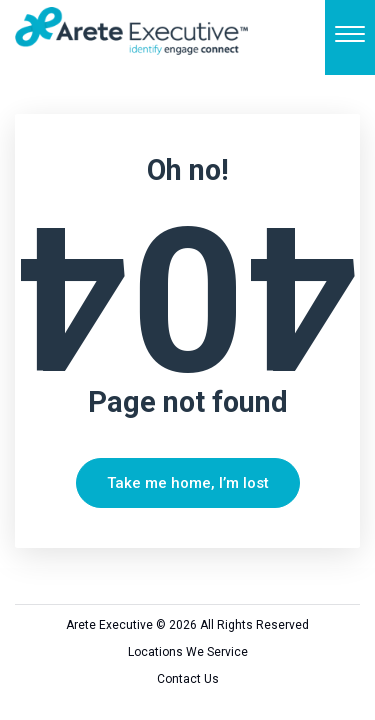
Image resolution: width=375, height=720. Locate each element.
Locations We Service (188, 652)
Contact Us (188, 679)
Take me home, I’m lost (188, 483)
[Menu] (350, 37)
